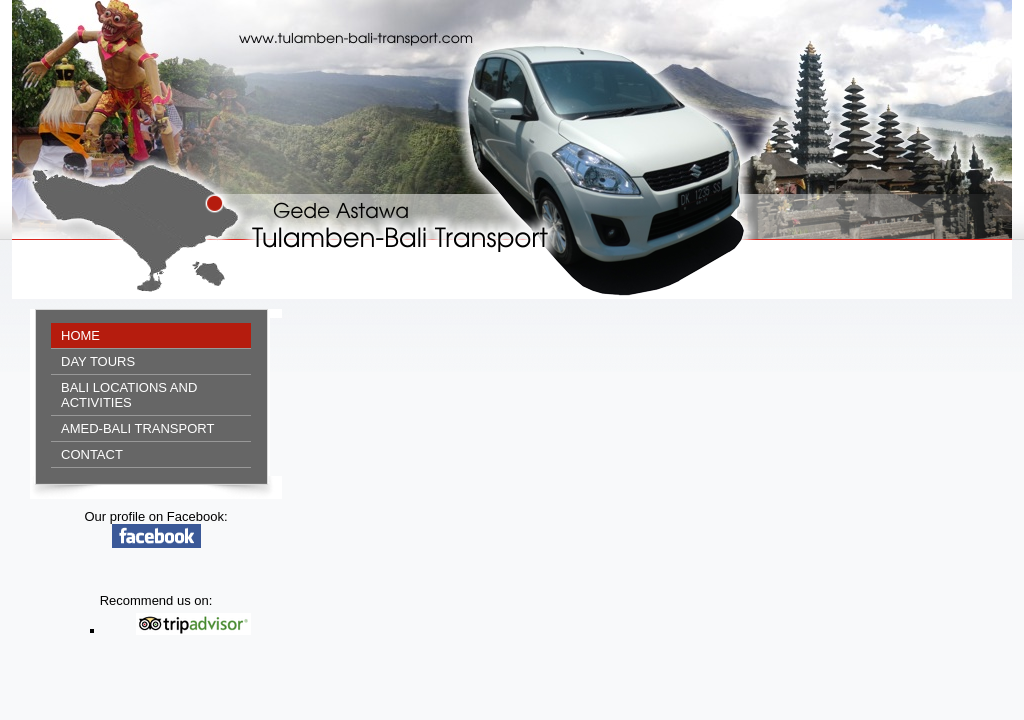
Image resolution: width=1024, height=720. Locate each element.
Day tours (98, 361)
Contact (92, 454)
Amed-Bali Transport (137, 428)
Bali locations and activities (129, 395)
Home (80, 335)
